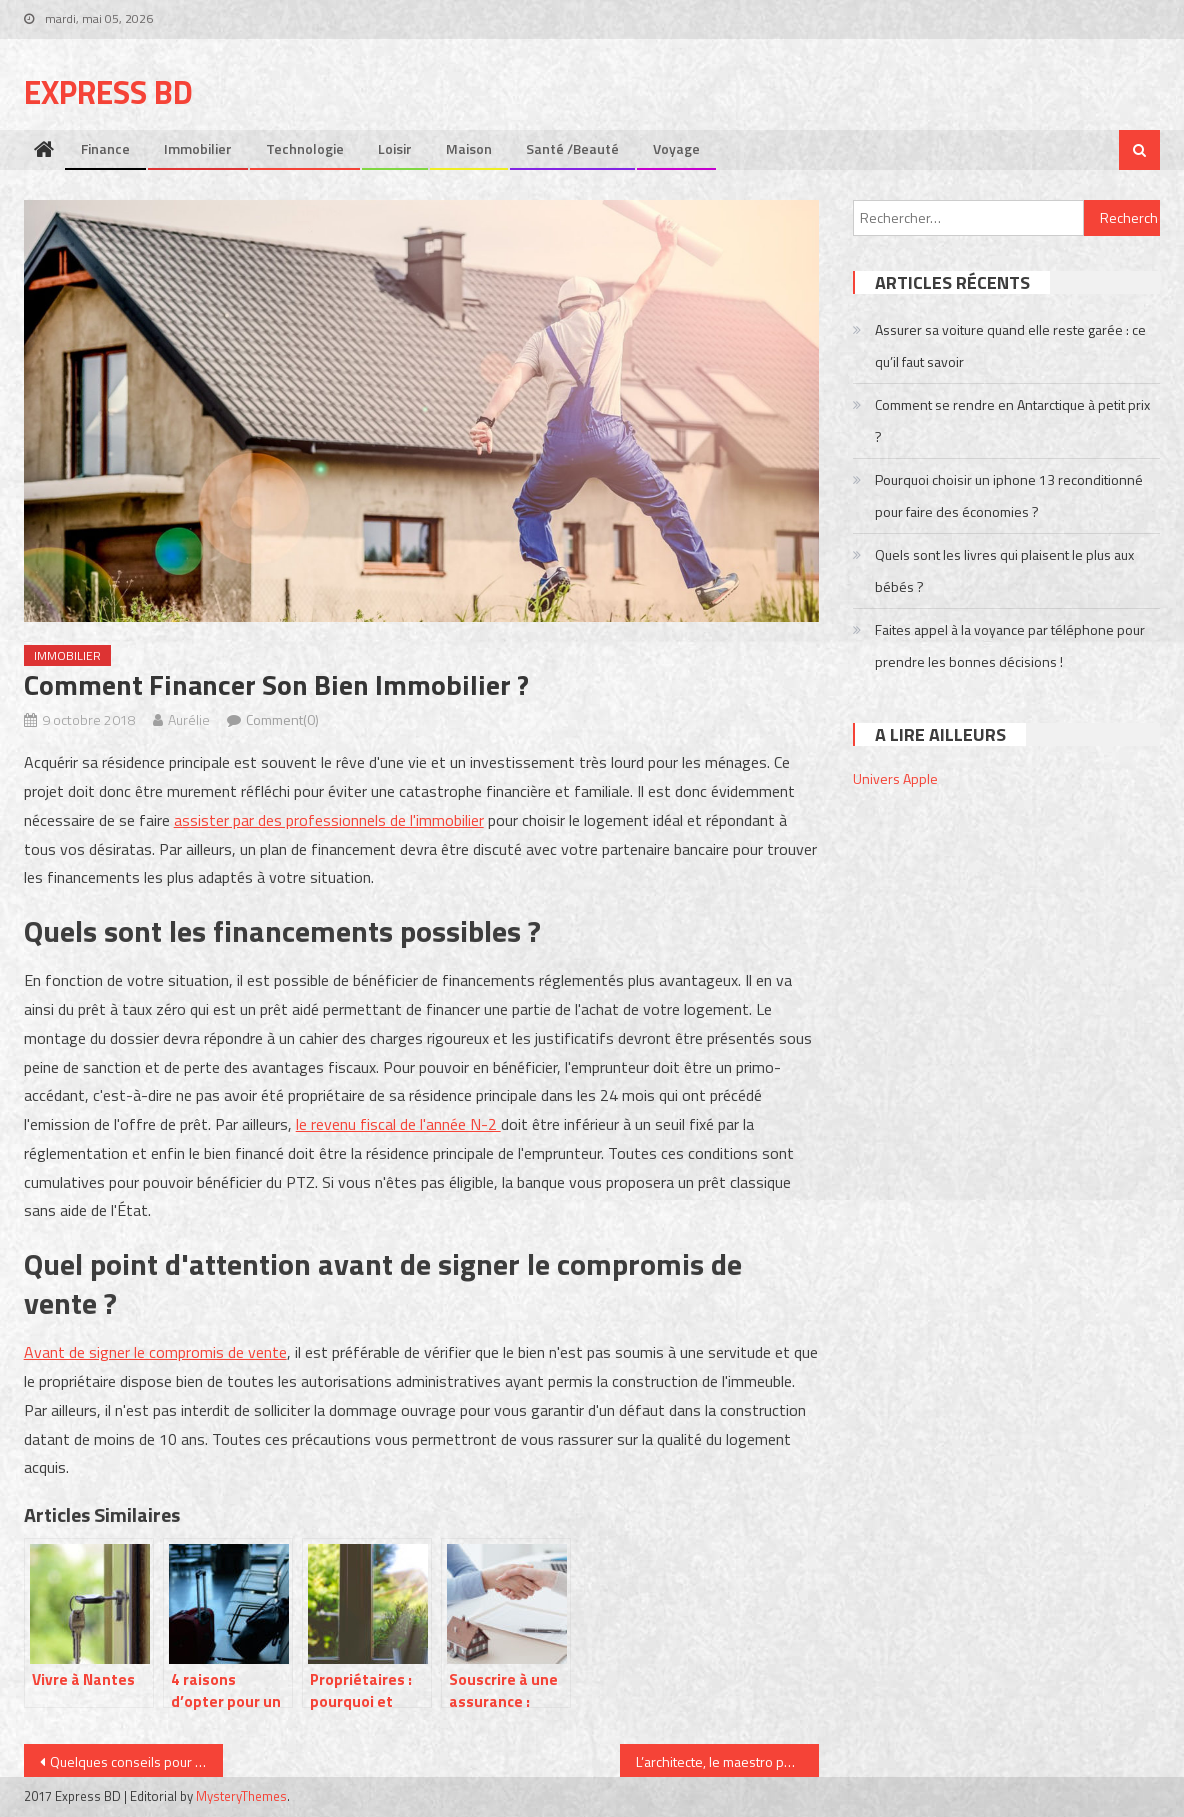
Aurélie (189, 719)
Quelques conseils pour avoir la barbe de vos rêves (136, 1761)
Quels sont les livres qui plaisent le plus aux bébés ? (1004, 570)
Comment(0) (282, 719)
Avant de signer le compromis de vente (155, 1352)
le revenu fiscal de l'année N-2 (398, 1124)
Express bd (108, 92)
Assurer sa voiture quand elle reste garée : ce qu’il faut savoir (1010, 345)
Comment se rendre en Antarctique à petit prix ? (1012, 420)
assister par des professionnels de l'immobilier (329, 820)
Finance (105, 148)
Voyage (676, 148)
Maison (469, 148)
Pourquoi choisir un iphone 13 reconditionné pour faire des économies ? (1009, 495)
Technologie (305, 148)
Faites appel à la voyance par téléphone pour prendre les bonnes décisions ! (1010, 645)
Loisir (395, 148)
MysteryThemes (241, 1796)
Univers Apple (895, 778)
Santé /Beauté (572, 148)
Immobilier (198, 148)
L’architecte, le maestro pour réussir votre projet (727, 1761)
